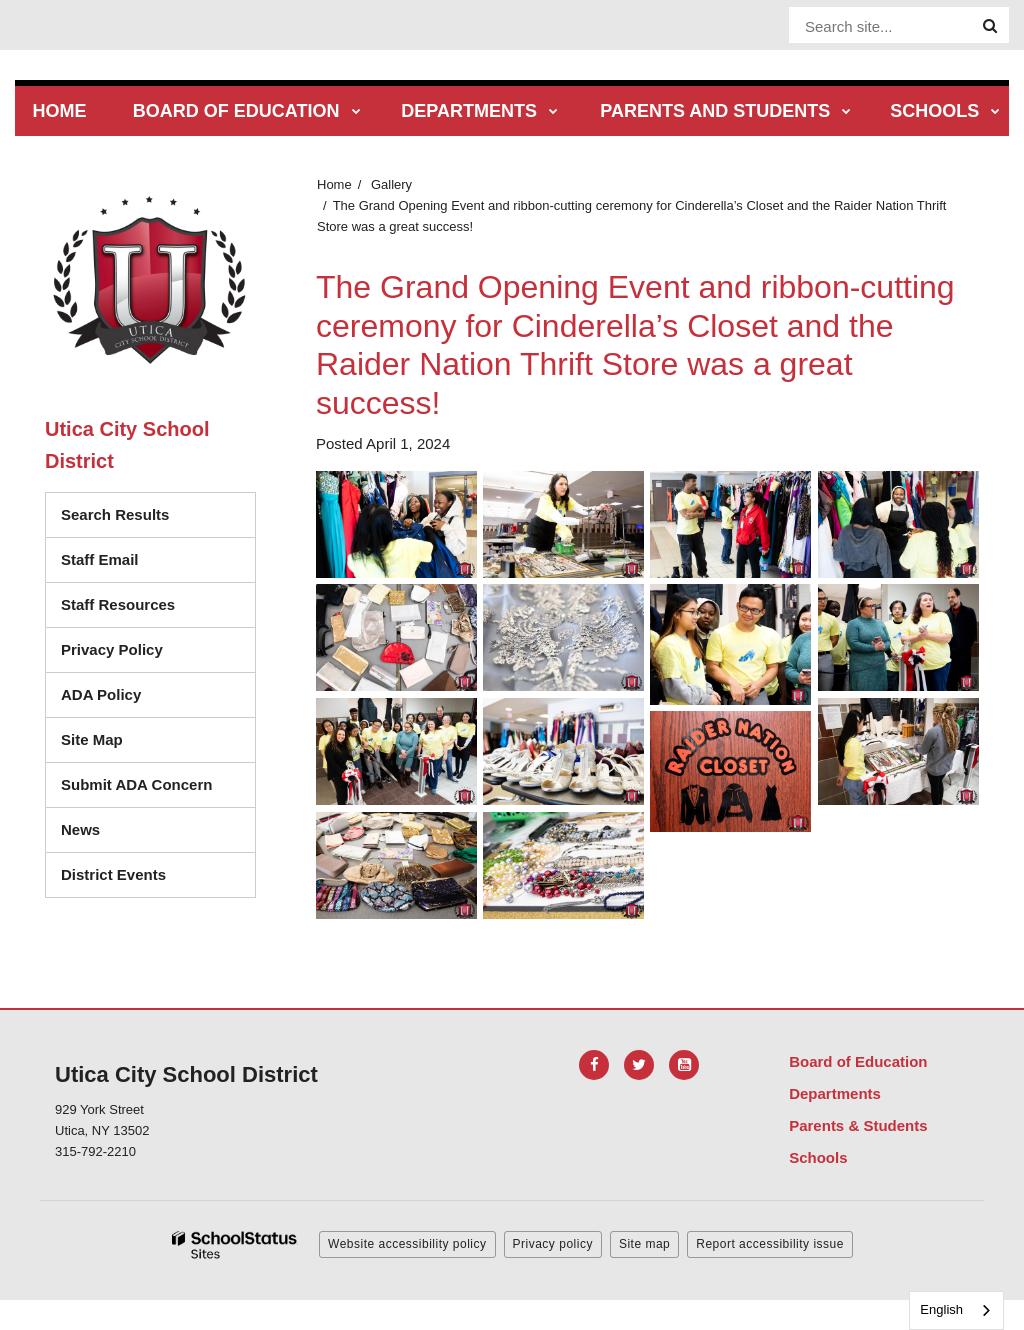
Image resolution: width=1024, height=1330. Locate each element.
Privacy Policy (112, 649)
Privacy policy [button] (553, 1244)
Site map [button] (644, 1244)
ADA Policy (101, 694)
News (80, 829)
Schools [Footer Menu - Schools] (818, 1157)
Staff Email (100, 559)
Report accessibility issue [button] (770, 1244)
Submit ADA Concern (136, 784)
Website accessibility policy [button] (407, 1244)
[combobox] (956, 1310)
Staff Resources (118, 604)
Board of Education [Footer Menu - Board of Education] (858, 1061)
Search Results (115, 514)
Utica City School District (127, 445)
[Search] (990, 26)
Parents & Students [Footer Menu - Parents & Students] (858, 1125)
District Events (113, 874)
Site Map (92, 739)
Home (334, 184)
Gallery (391, 184)
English (941, 1309)
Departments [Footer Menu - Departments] (835, 1093)
